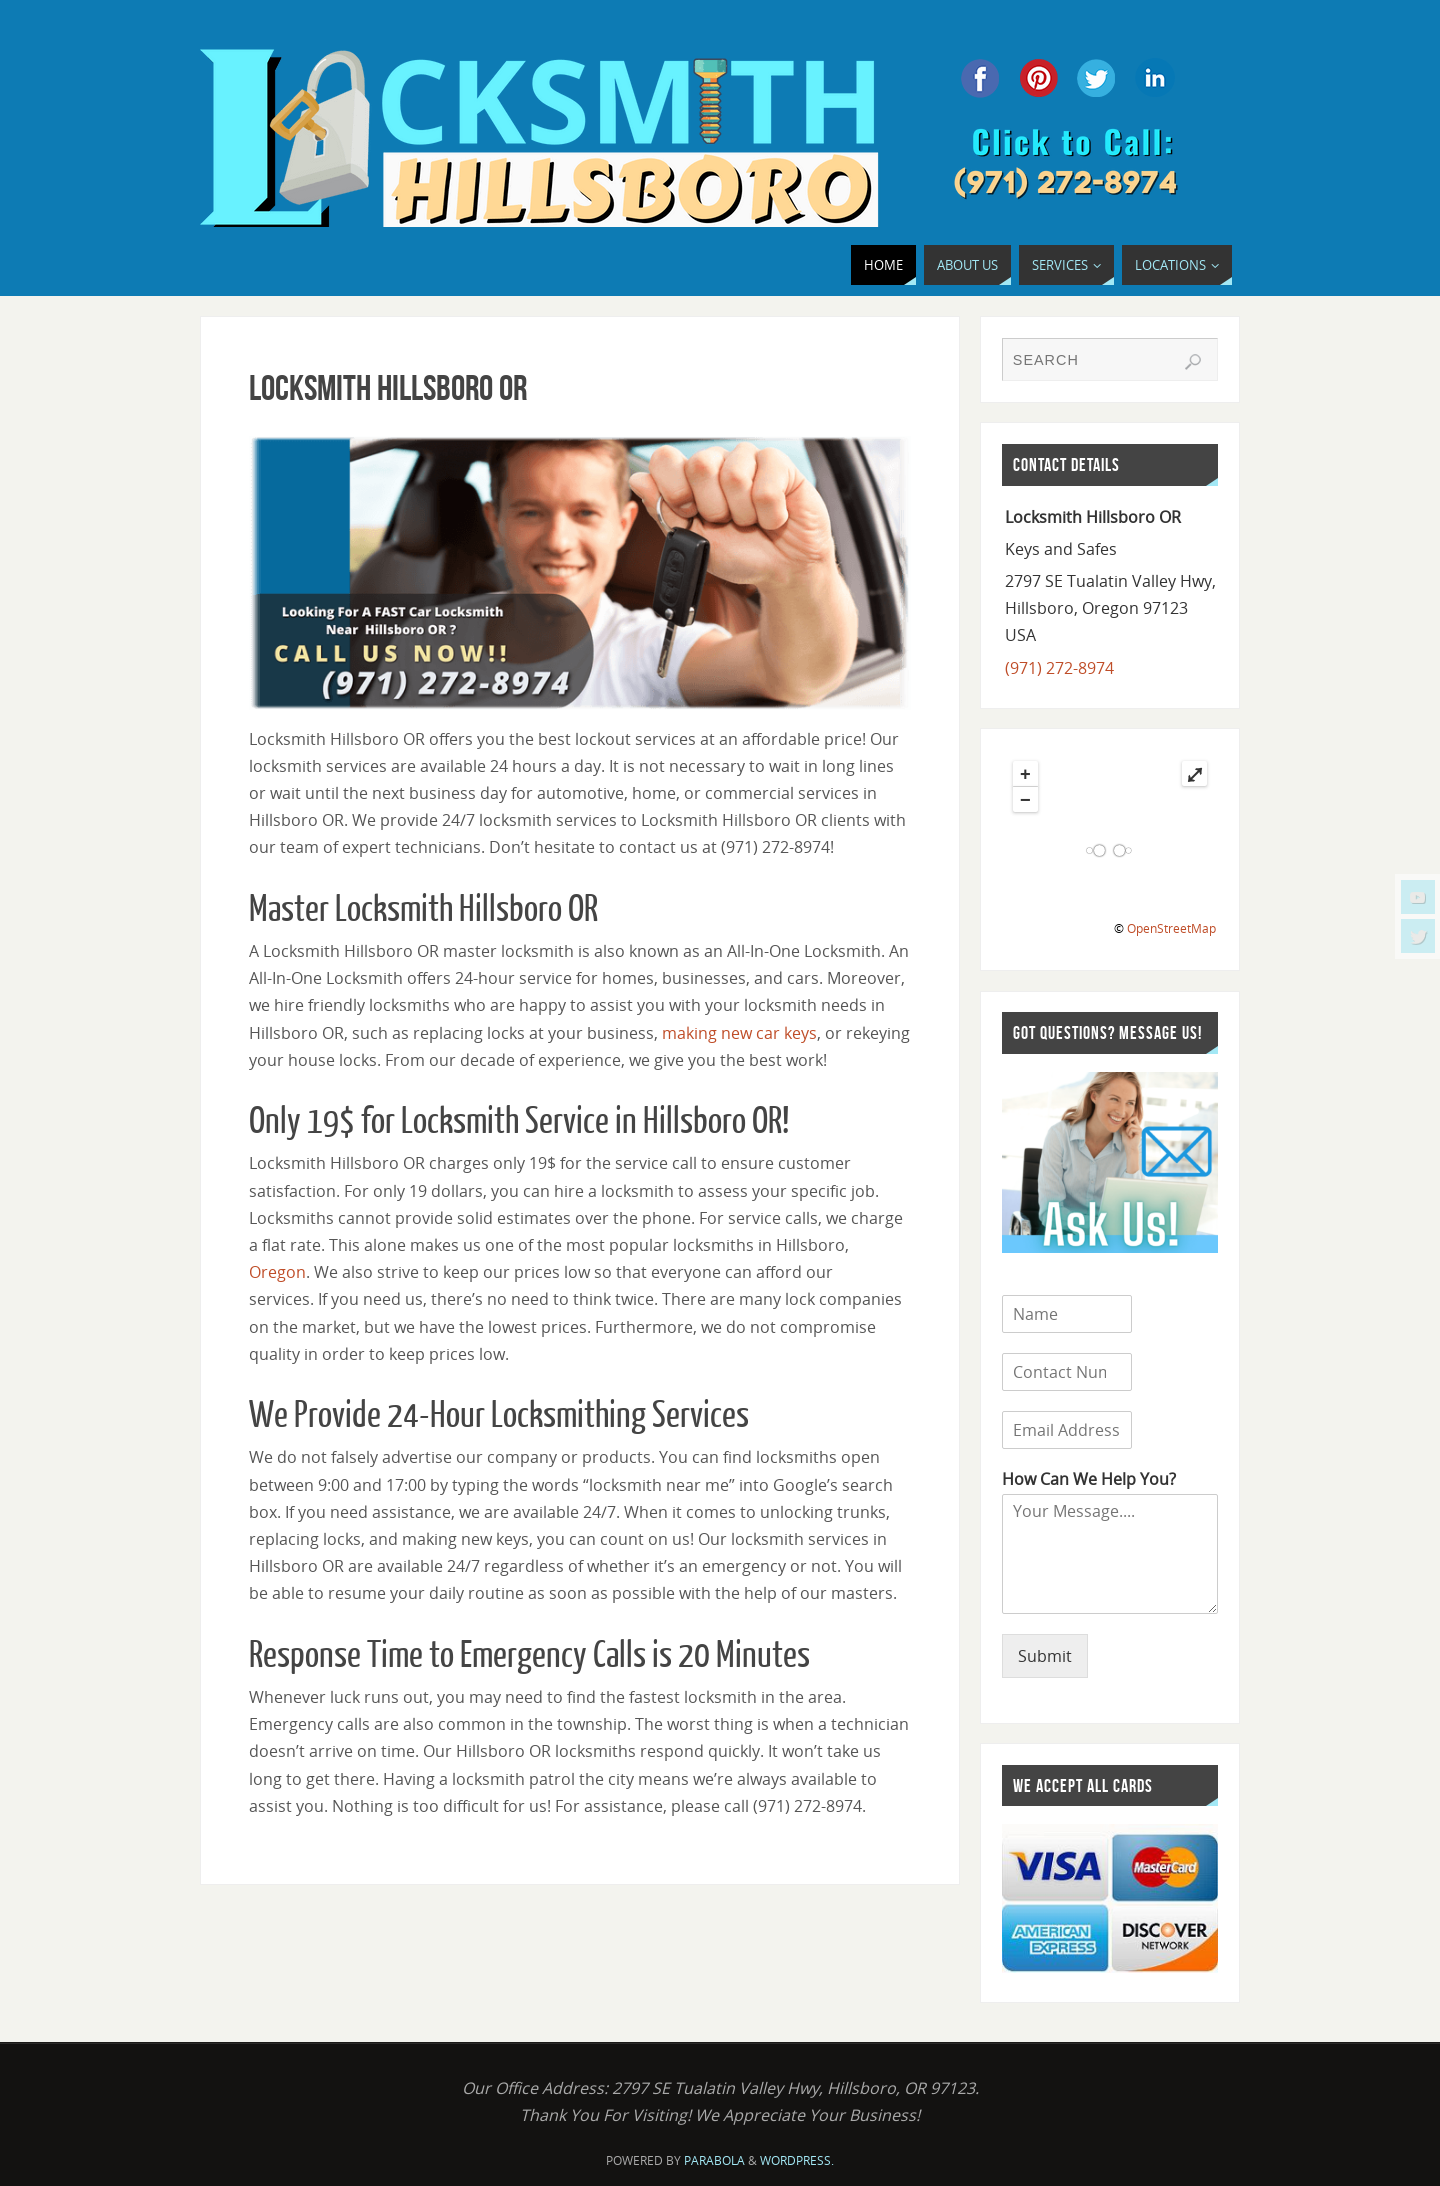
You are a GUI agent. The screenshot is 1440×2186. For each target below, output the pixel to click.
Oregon (277, 1272)
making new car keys (739, 1033)
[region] (580, 573)
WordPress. (797, 2160)
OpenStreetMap (1171, 928)
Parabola (714, 2160)
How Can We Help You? (1089, 1479)
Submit (1045, 1656)
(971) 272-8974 (1059, 668)
